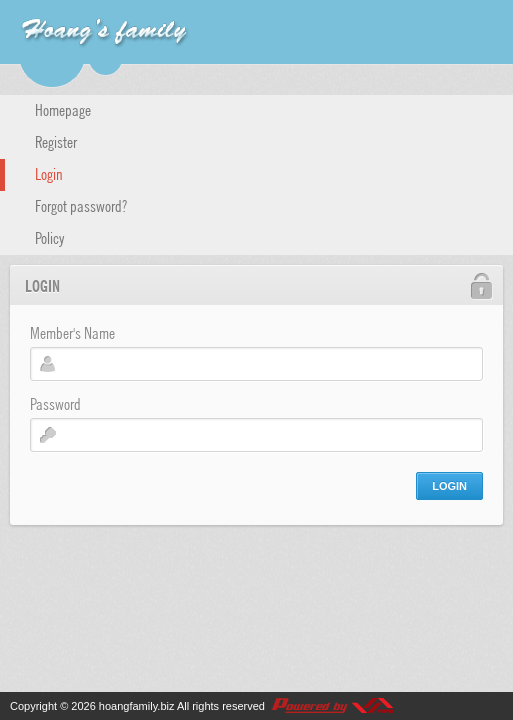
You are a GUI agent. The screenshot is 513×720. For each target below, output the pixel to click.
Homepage (63, 109)
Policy (50, 237)
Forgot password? (81, 205)
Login (49, 173)
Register (56, 141)
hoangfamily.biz (137, 706)
